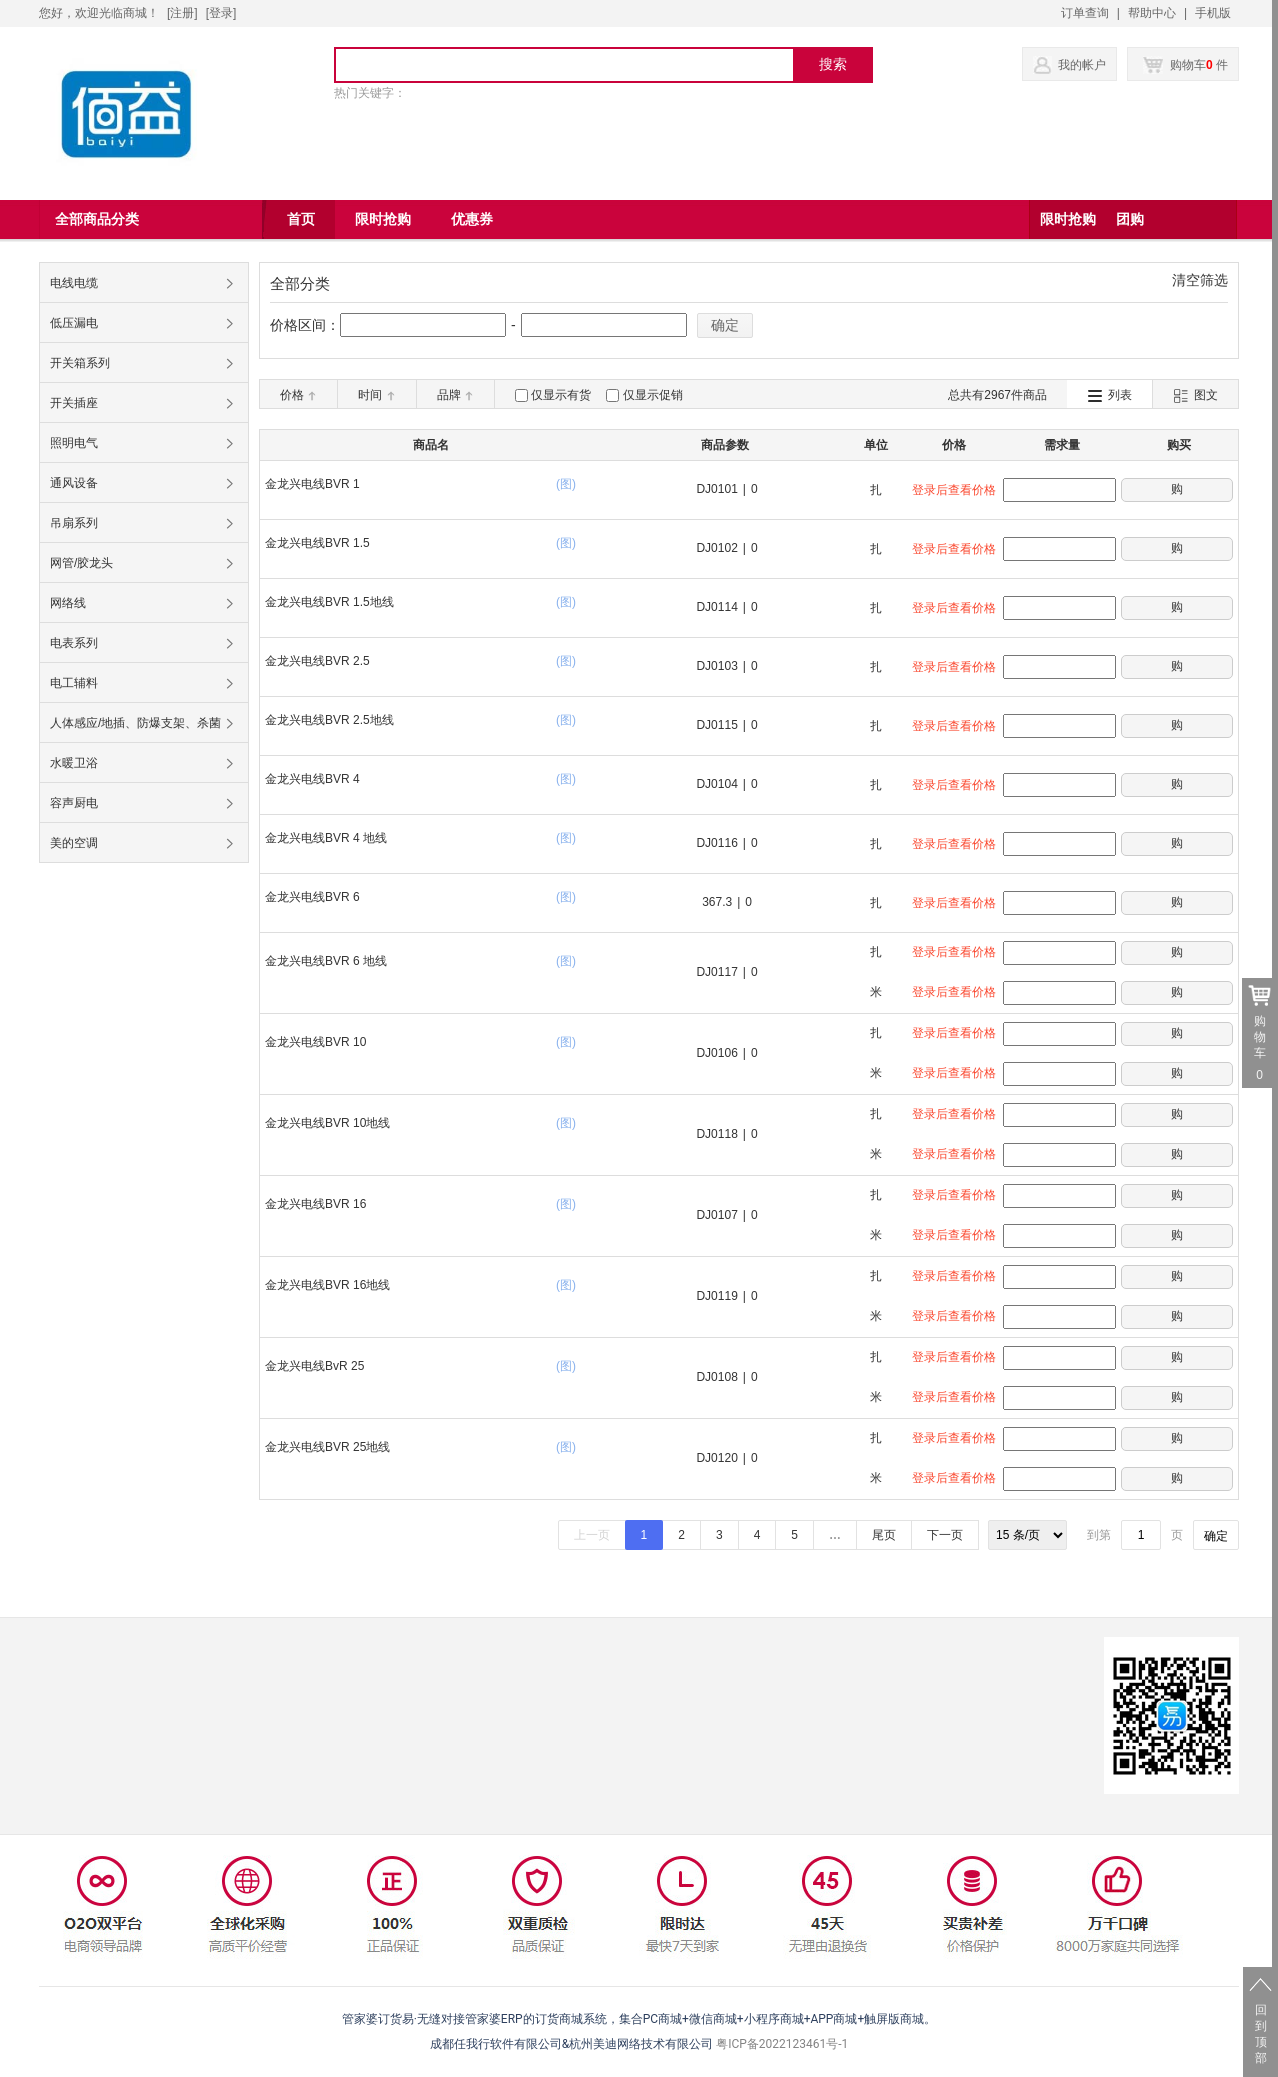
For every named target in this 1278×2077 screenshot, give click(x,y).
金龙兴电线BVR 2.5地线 (329, 720)
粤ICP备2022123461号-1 (782, 2044)
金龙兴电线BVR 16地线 (327, 1285)
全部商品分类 (97, 219)
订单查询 (1085, 13)
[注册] (182, 13)
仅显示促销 (653, 395)
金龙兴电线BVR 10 (315, 1042)
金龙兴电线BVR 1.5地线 (329, 602)
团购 (1130, 219)
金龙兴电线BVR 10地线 (327, 1123)
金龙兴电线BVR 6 (312, 897)
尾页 (884, 1535)
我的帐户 (1082, 65)
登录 (221, 13)
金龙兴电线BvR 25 (314, 1366)
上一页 (592, 1535)
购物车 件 (1185, 65)
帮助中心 (1152, 13)
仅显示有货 (561, 395)
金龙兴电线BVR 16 (315, 1204)
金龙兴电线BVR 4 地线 (326, 838)
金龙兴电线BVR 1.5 (317, 543)
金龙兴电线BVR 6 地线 (326, 961)
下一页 (945, 1535)
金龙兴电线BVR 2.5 (317, 661)
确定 (725, 325)
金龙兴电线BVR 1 (312, 484)
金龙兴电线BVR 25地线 (327, 1447)
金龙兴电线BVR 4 (312, 779)
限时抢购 (1068, 219)
